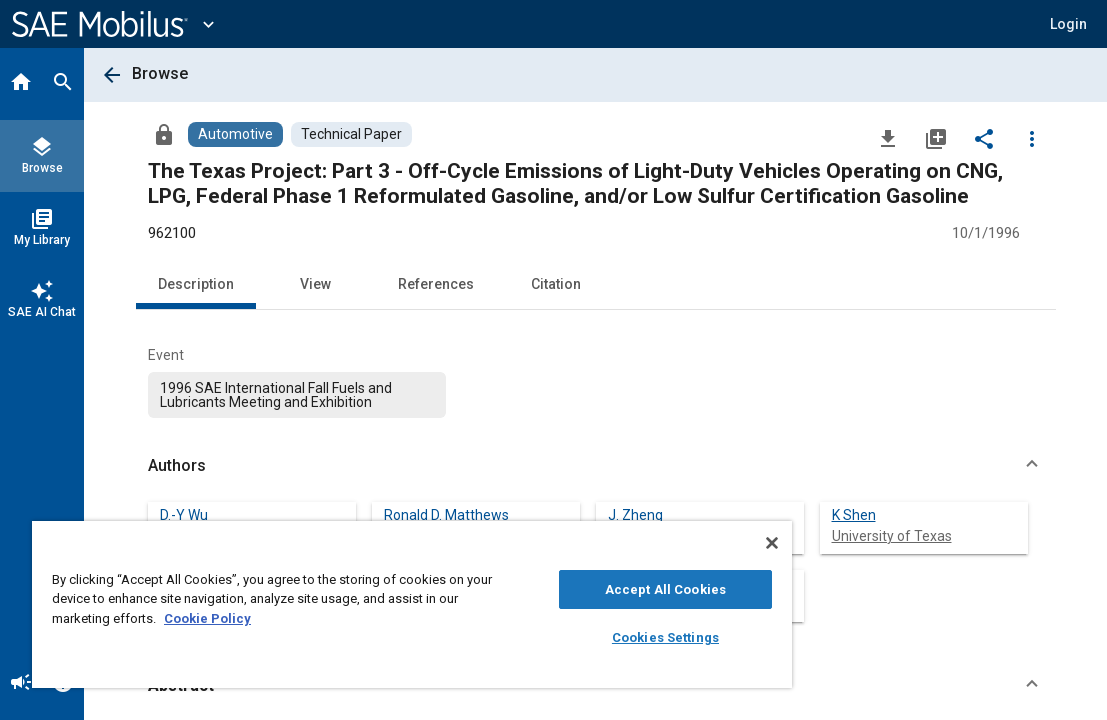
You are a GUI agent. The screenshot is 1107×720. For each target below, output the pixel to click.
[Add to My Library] (936, 138)
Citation (556, 284)
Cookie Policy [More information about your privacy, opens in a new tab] (347, 618)
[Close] (654, 543)
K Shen (854, 515)
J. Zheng (635, 515)
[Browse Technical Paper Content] (351, 134)
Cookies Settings (565, 637)
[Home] (21, 84)
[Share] (984, 138)
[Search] (63, 84)
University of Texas (892, 536)
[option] (297, 395)
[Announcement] (21, 684)
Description (196, 284)
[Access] (164, 134)
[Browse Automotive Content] (235, 134)
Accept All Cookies (565, 589)
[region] (353, 604)
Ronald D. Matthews (446, 515)
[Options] (1032, 138)
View (315, 284)
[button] (596, 466)
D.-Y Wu (184, 515)
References (436, 284)
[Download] (888, 138)
